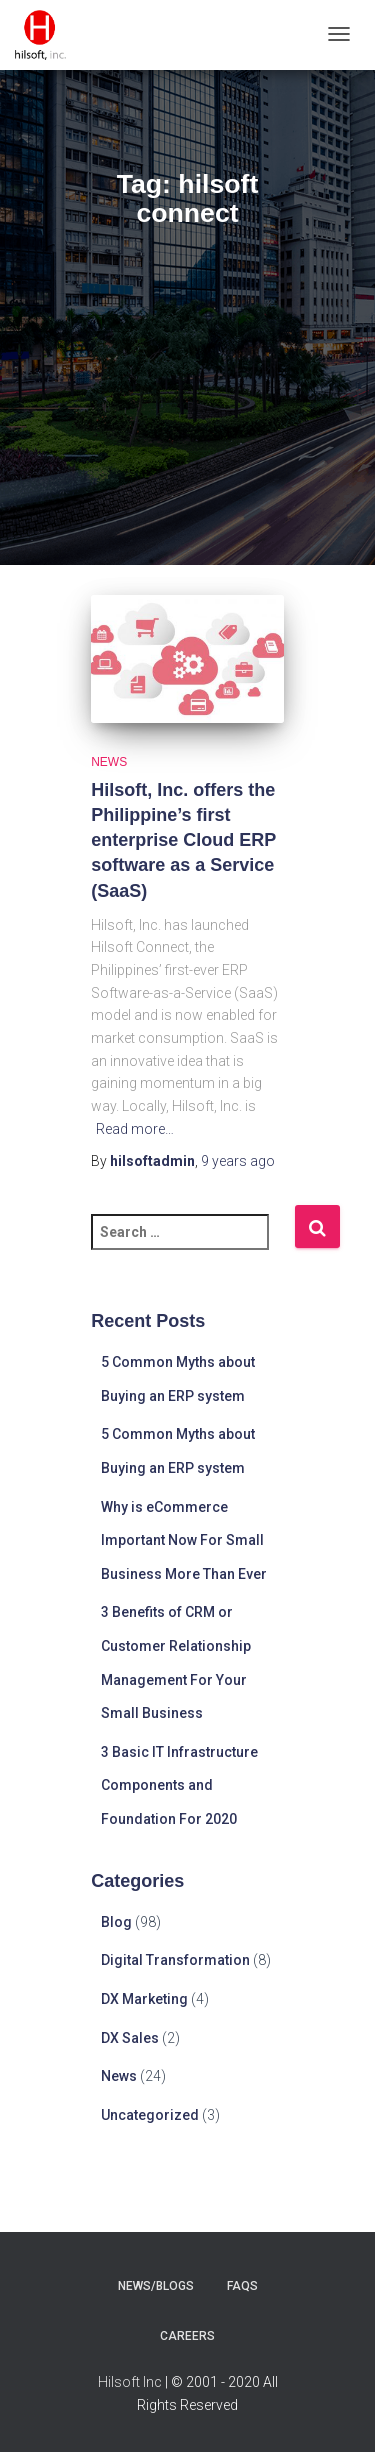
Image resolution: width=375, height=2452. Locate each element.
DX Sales (130, 2038)
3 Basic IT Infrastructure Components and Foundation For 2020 (179, 1785)
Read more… (135, 1129)
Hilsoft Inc (130, 2382)
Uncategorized (150, 2115)
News (109, 762)
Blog (116, 1922)
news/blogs (156, 2286)
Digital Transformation (175, 1960)
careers (187, 2336)
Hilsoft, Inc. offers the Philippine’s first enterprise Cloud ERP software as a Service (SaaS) (183, 840)
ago (238, 1161)
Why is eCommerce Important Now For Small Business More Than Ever (184, 1540)
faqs (242, 2286)
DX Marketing (144, 1999)
